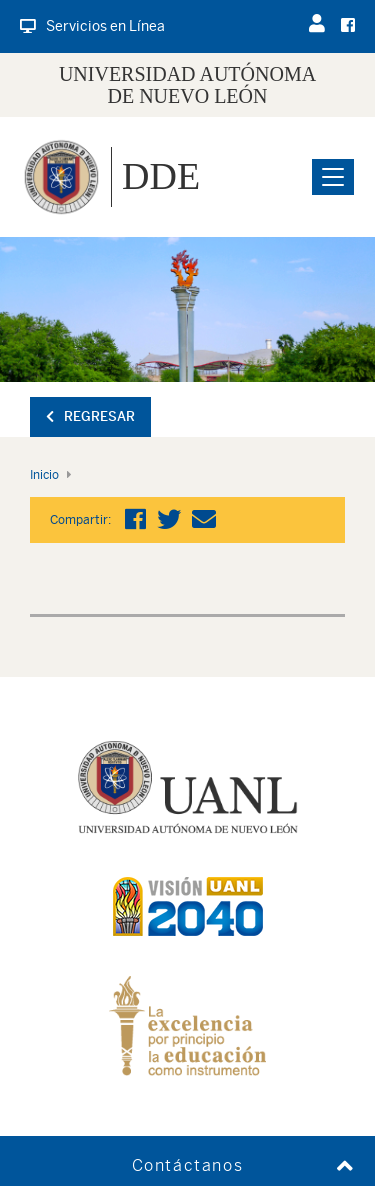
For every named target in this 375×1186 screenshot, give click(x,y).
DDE (161, 176)
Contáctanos (188, 1165)
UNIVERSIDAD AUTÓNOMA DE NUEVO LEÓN (187, 85)
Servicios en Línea (92, 26)
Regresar (90, 416)
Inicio (44, 475)
